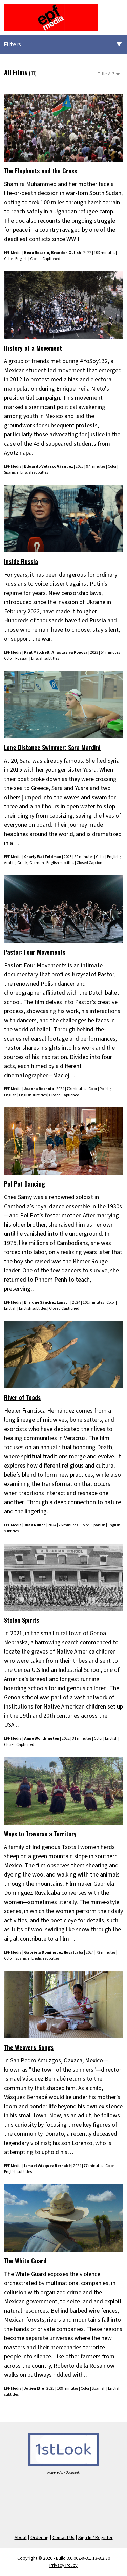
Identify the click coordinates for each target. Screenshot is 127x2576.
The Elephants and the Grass (40, 170)
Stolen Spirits (21, 1620)
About (21, 2537)
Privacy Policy (63, 2565)
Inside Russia (21, 561)
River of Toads (22, 1397)
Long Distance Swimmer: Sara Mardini (52, 747)
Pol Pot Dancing (24, 1183)
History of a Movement (33, 347)
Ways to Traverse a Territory (40, 1833)
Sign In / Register (95, 2537)
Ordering (39, 2537)
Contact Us (63, 2537)
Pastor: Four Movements (34, 952)
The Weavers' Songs (29, 2047)
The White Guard (25, 2260)
